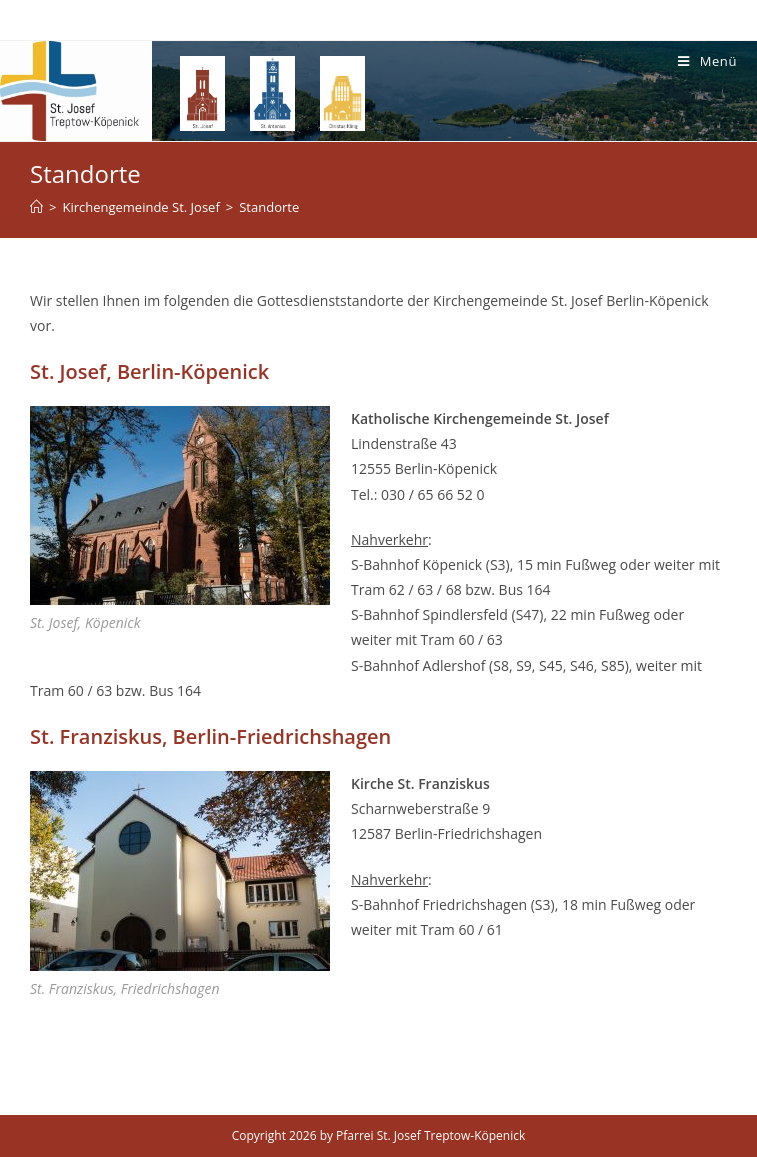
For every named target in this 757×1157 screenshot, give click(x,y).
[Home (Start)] (36, 207)
